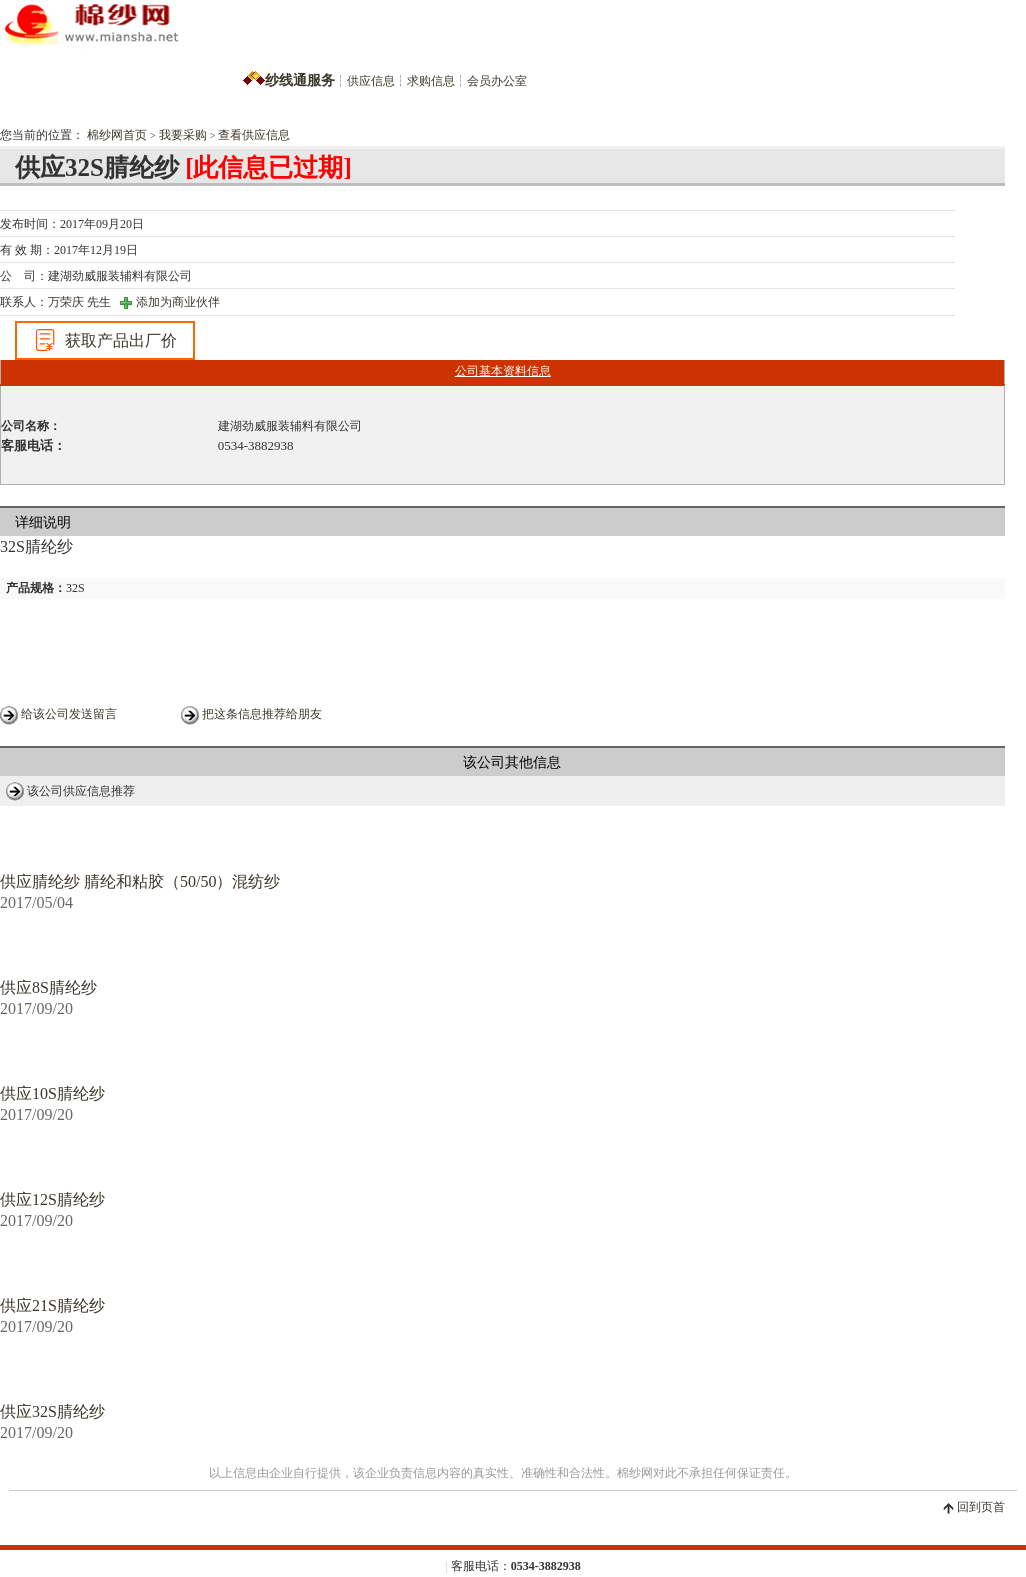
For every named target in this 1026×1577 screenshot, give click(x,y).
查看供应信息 (254, 135)
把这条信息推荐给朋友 (262, 714)
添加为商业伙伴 (178, 302)
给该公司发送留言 (69, 714)
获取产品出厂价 (105, 340)
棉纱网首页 (117, 135)
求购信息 (431, 81)
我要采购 (183, 135)
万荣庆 (66, 302)
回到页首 (981, 1507)
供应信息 (371, 81)
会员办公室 (497, 81)
